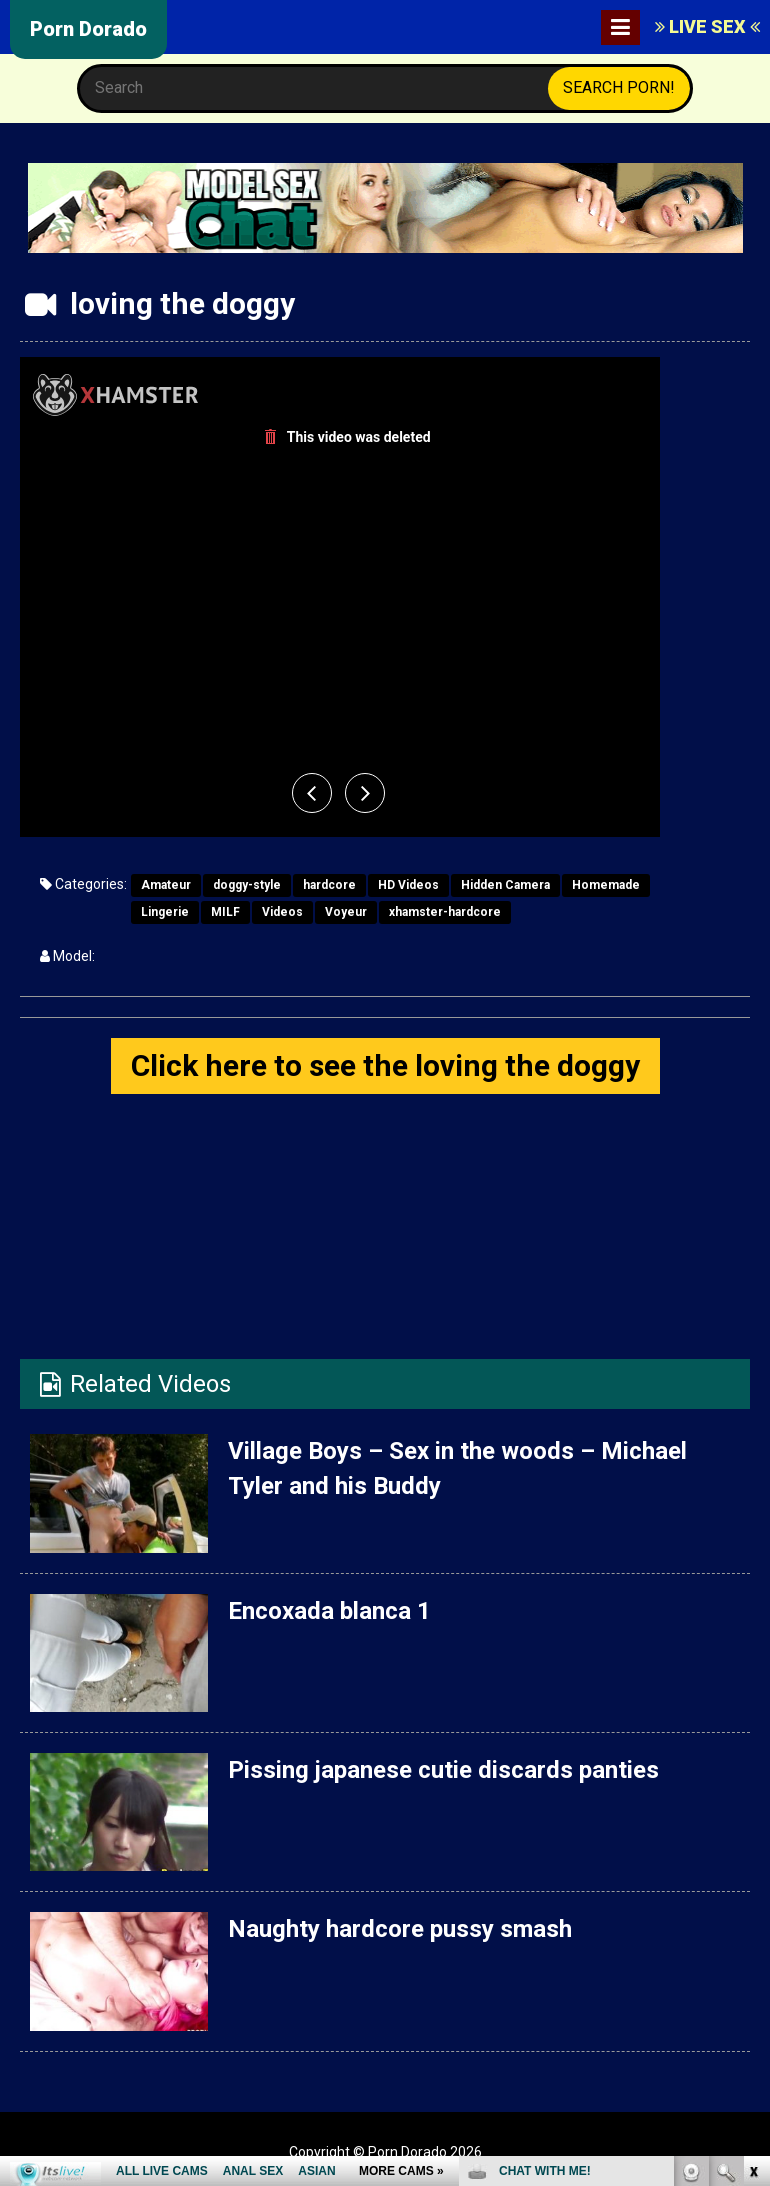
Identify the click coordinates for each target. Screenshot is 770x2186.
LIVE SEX (707, 26)
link (752, 1873)
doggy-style (247, 885)
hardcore (329, 885)
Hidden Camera (505, 885)
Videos (282, 912)
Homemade (606, 885)
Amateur (166, 885)
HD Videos (408, 885)
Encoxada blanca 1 (329, 1611)
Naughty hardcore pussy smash (400, 1929)
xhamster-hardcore (445, 912)
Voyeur (346, 912)
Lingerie (165, 912)
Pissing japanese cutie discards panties (443, 1770)
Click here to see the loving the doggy (385, 1065)
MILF (225, 912)
